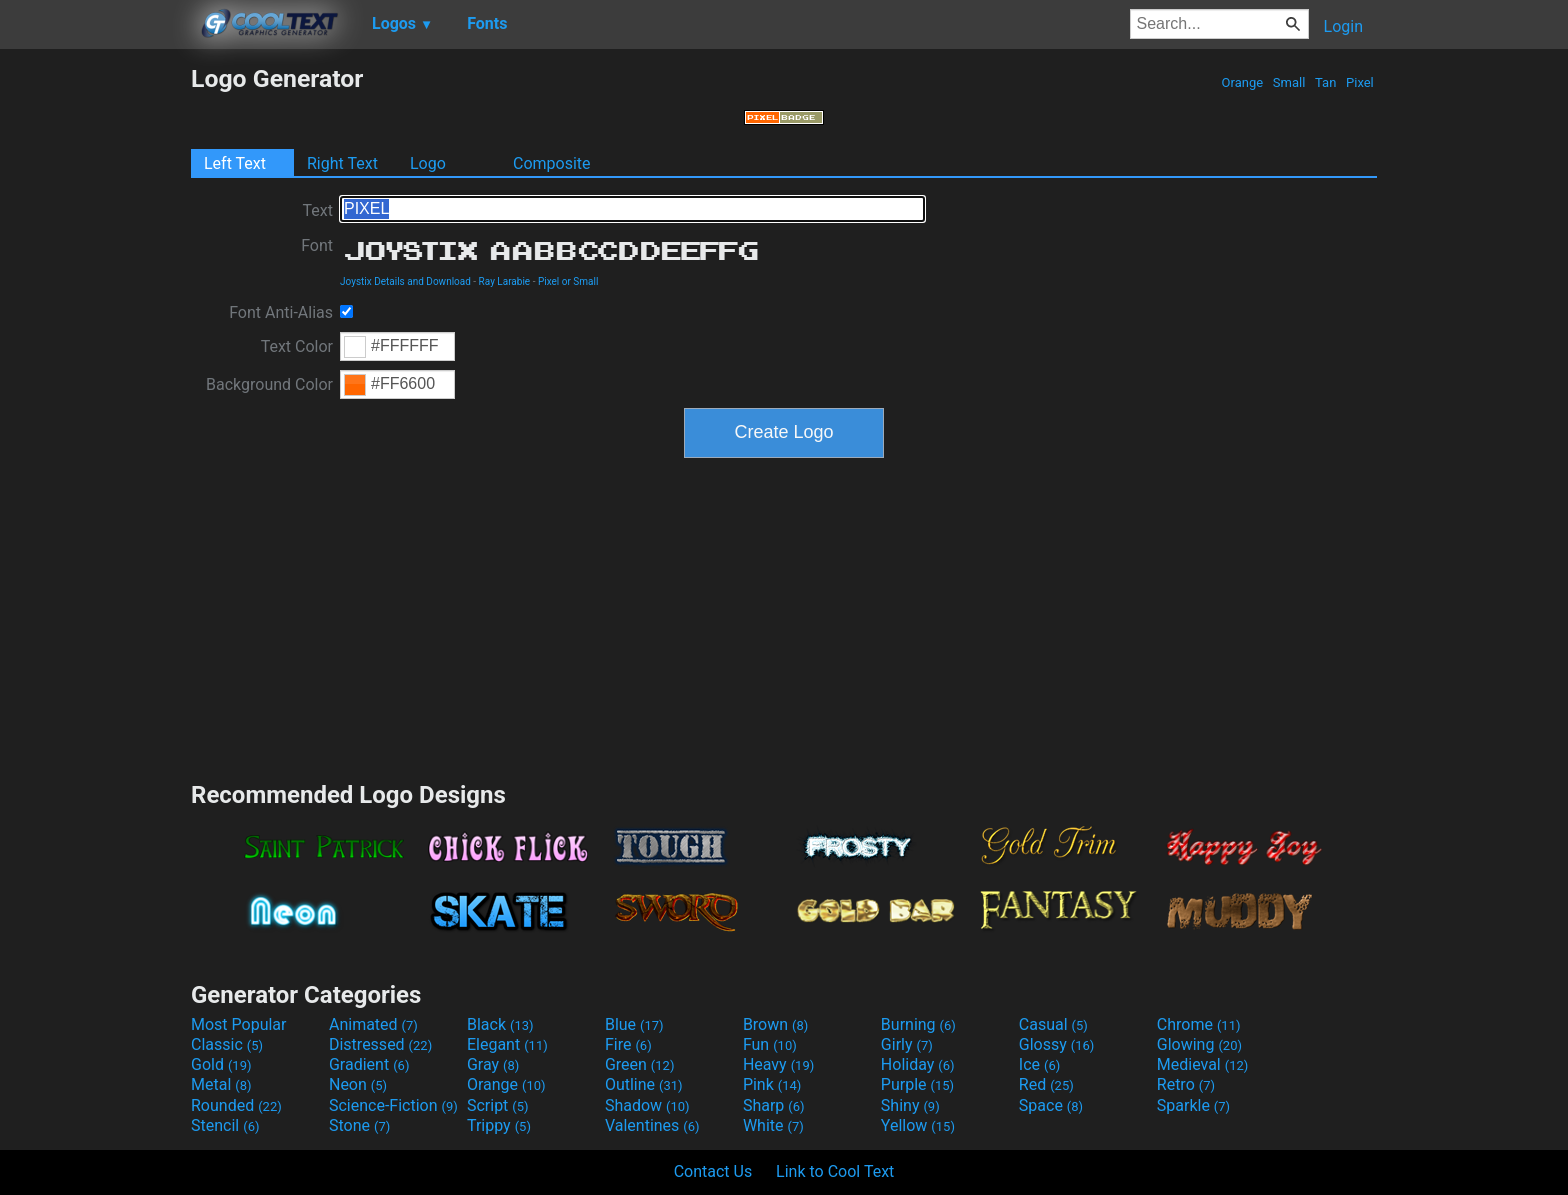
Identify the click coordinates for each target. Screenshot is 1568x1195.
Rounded (236, 1105)
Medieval (1203, 1064)
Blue (634, 1024)
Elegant (507, 1044)
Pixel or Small (568, 281)
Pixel (1360, 82)
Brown (775, 1024)
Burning (918, 1024)
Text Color (297, 346)
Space (1051, 1105)
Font (317, 245)
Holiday (918, 1064)
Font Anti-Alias (281, 312)
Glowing (1199, 1044)
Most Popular (239, 1024)
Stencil (225, 1125)
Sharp (774, 1105)
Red (1046, 1084)
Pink (772, 1084)
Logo (428, 163)
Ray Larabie (505, 281)
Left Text (235, 163)
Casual (1053, 1024)
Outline (644, 1084)
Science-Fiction (393, 1105)
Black (500, 1024)
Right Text (342, 163)
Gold (221, 1064)
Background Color (269, 384)
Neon (358, 1084)
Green (640, 1064)
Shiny (910, 1105)
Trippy (499, 1125)
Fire (628, 1044)
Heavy (778, 1064)
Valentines (652, 1125)
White (773, 1125)
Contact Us (713, 1171)
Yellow (918, 1125)
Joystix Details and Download (405, 281)
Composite (552, 163)
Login (1343, 26)
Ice (1039, 1064)
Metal (221, 1084)
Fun (770, 1044)
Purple (917, 1084)
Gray (493, 1064)
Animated (373, 1024)
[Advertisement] (95, 364)
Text (318, 210)
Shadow (647, 1105)
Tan (1326, 82)
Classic (227, 1044)
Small (1289, 82)
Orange (1242, 82)
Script (498, 1105)
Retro (1186, 1084)
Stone (359, 1125)
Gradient (369, 1064)
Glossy (1057, 1044)
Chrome (1199, 1024)
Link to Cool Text (835, 1171)
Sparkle (1193, 1105)
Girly (907, 1044)
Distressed (380, 1044)
